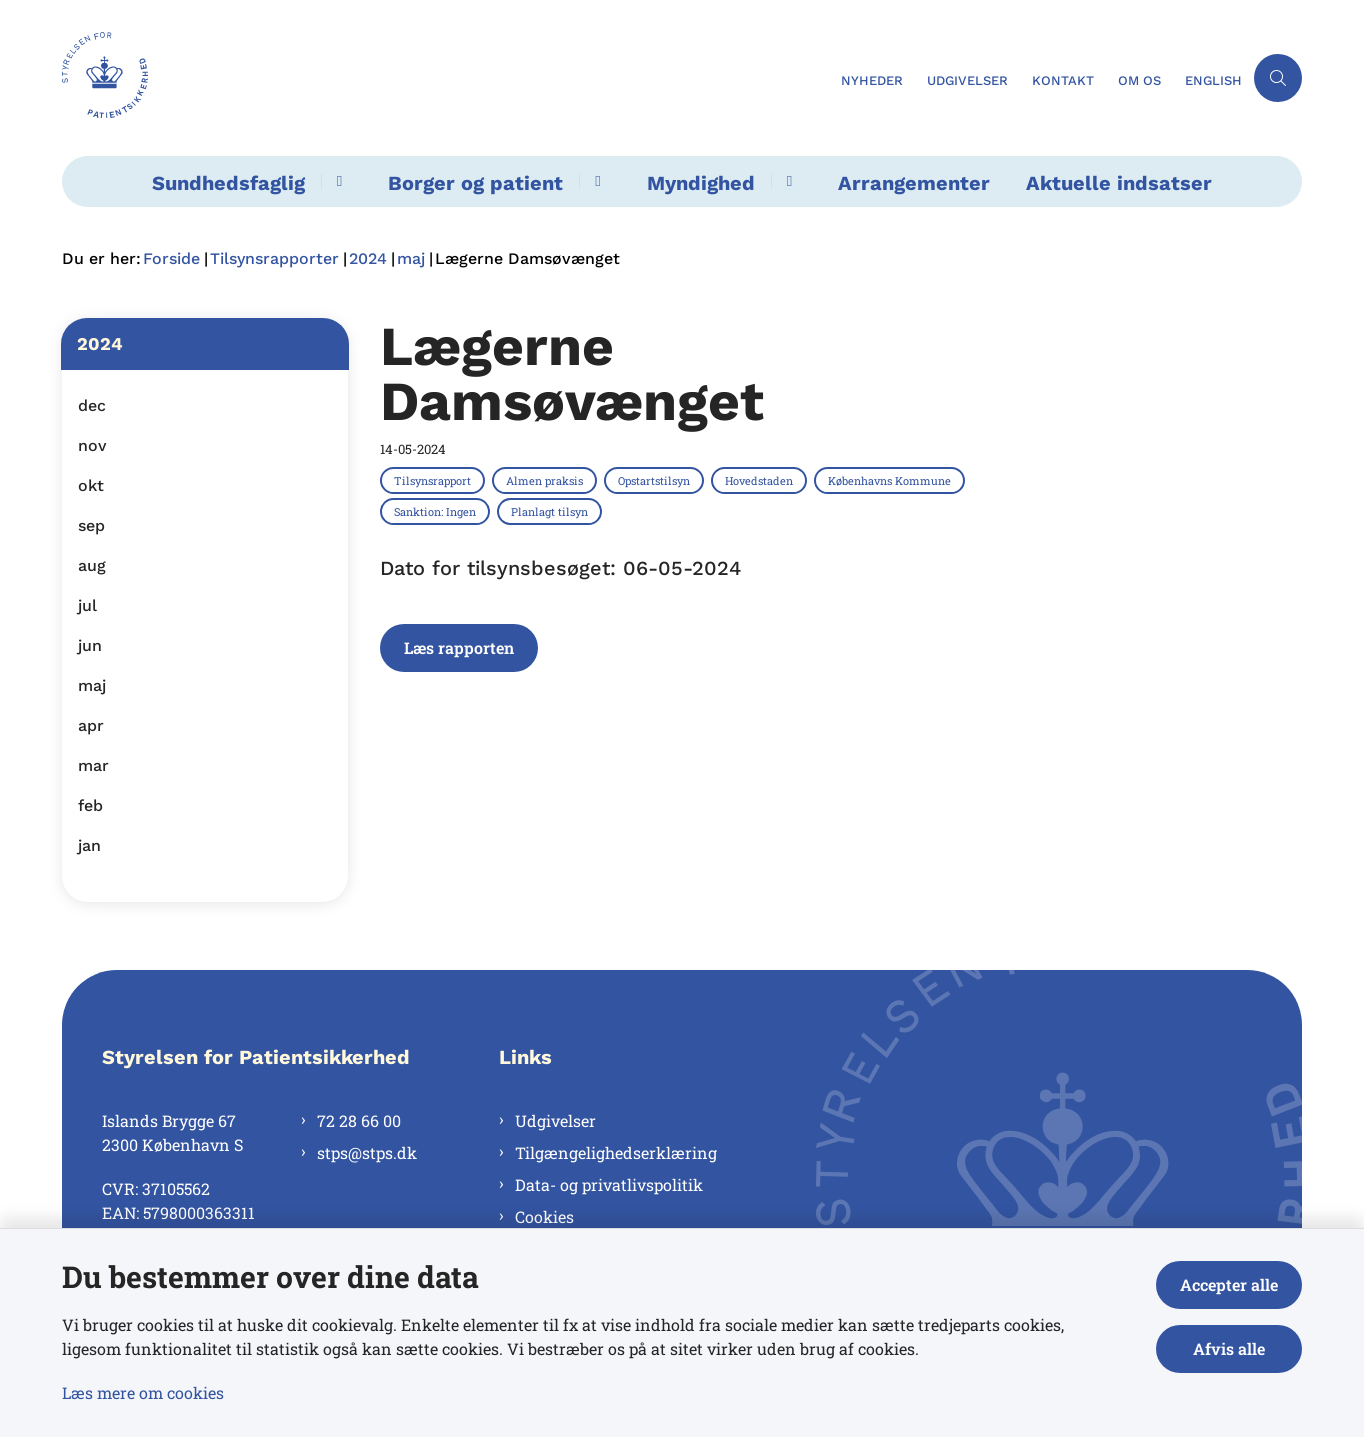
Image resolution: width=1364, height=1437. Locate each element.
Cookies (544, 1216)
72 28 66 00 (359, 1120)
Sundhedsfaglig (228, 183)
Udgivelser (555, 1120)
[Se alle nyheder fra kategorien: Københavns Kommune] (891, 480)
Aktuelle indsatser (1119, 183)
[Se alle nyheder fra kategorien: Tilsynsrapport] (434, 480)
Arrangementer (914, 183)
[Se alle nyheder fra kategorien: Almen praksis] (546, 480)
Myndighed (701, 183)
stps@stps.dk (367, 1152)
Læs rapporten (459, 647)
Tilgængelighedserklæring (616, 1152)
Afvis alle (1229, 1348)
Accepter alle (1229, 1284)
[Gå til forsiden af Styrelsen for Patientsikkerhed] (445, 78)
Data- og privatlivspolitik (609, 1184)
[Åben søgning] (1278, 78)
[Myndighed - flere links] (786, 181)
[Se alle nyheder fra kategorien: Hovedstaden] (761, 480)
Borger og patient (475, 183)
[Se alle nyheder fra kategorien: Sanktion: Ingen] (437, 511)
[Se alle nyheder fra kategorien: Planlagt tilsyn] (551, 511)
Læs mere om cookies (143, 1392)
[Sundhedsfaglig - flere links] (336, 181)
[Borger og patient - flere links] (594, 181)
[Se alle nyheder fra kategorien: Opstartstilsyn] (656, 480)
